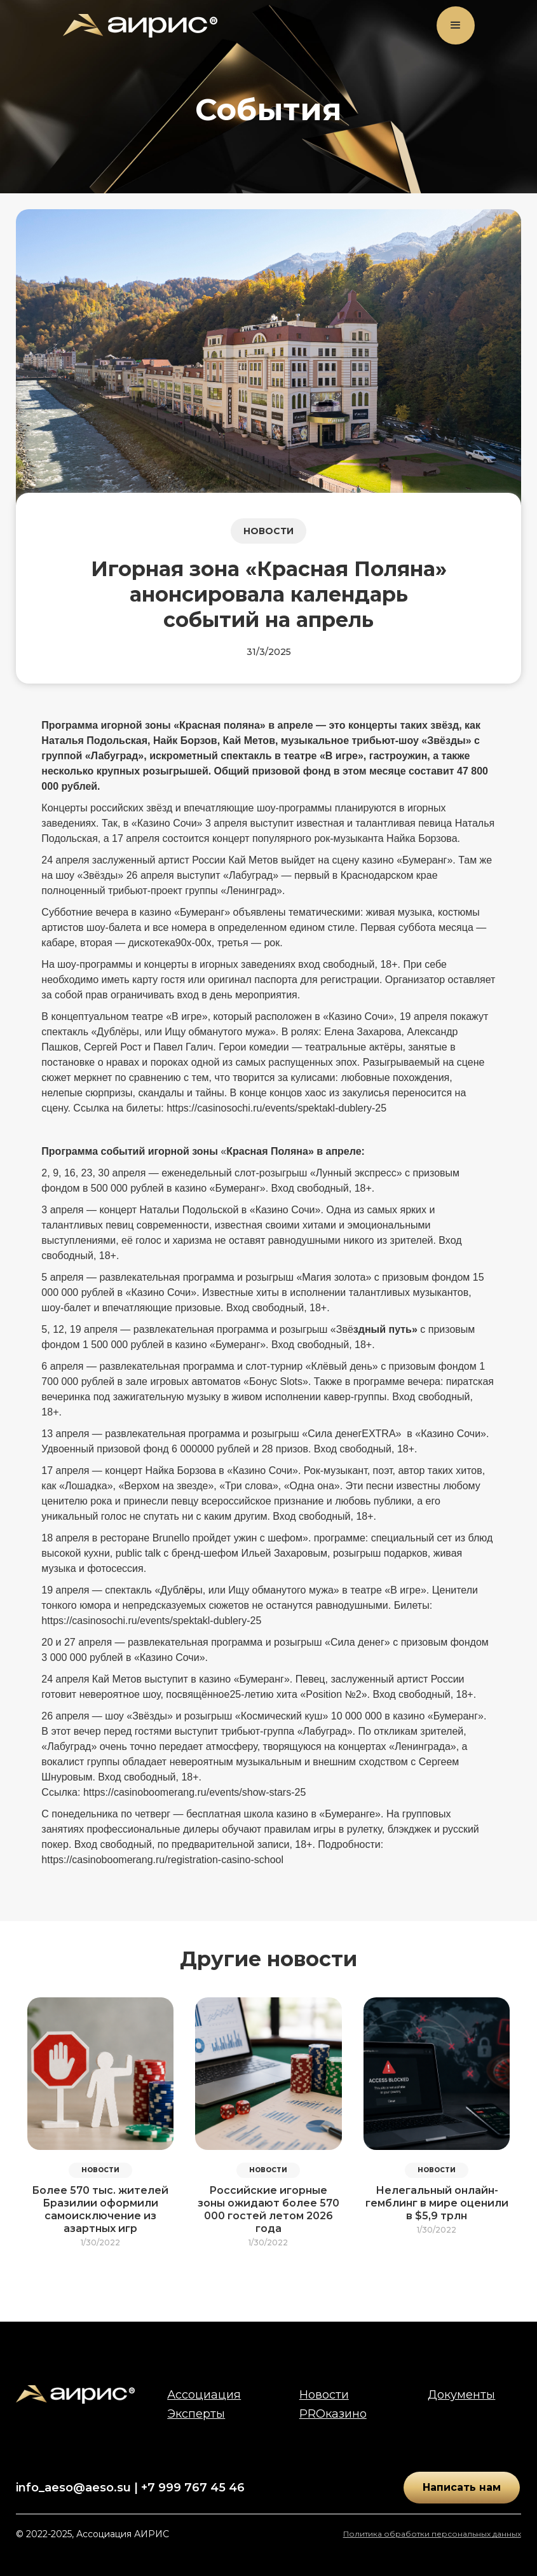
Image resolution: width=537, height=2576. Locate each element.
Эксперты (196, 2414)
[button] (456, 25)
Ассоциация (204, 2395)
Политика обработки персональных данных (432, 2533)
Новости (324, 2395)
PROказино (333, 2414)
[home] (140, 26)
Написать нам (462, 2487)
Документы (461, 2395)
